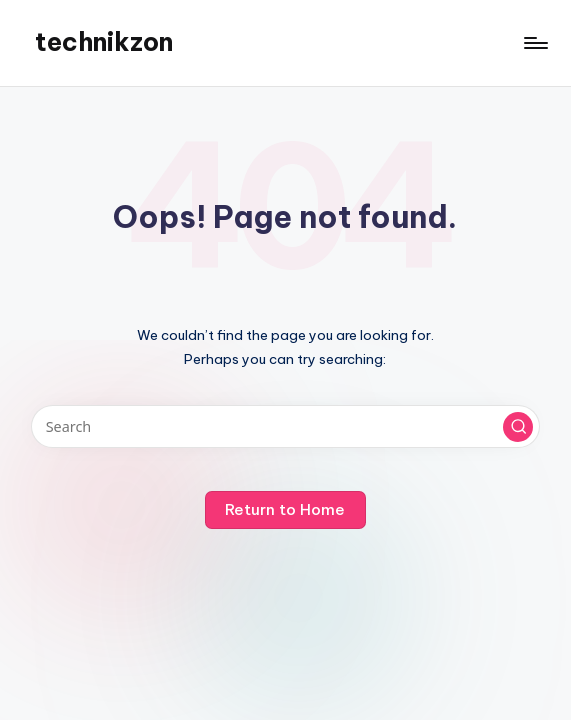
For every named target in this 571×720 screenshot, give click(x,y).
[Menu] (534, 43)
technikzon (104, 42)
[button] (518, 427)
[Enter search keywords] (285, 426)
